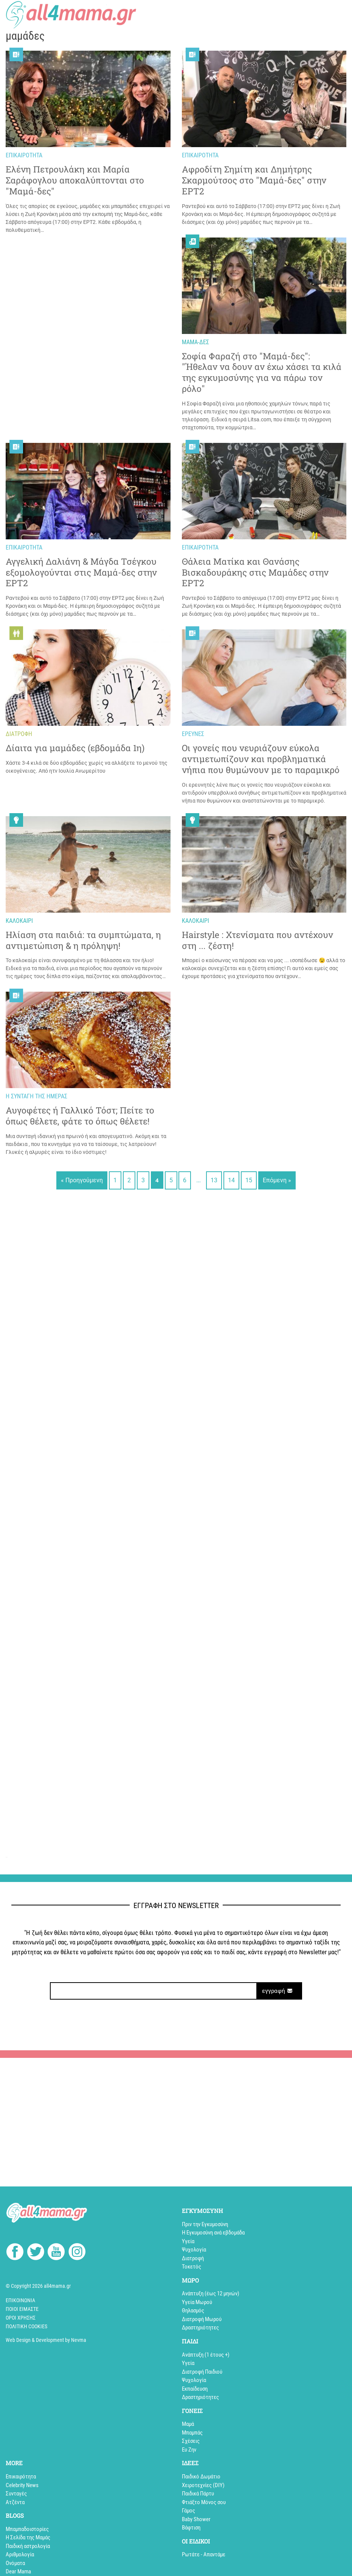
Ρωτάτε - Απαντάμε (203, 2554)
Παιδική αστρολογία (28, 2546)
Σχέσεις (191, 2441)
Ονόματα (15, 2563)
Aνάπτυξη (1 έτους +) (205, 2354)
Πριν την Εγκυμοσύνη (205, 2224)
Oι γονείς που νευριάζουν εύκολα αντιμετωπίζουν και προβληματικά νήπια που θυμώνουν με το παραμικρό (261, 758)
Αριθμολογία (20, 2554)
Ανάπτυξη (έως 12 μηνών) (210, 2293)
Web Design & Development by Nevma (46, 2340)
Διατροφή (193, 2258)
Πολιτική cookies (26, 2326)
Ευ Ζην (189, 2449)
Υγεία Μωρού (197, 2302)
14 (231, 1180)
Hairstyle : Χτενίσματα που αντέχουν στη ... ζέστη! (257, 940)
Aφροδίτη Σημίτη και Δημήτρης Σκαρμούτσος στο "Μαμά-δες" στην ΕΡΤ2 (254, 180)
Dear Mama (18, 2571)
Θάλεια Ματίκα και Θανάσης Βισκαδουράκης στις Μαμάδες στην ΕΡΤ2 (255, 572)
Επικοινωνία (20, 2300)
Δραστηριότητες (200, 2327)
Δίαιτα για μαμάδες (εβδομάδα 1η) (75, 747)
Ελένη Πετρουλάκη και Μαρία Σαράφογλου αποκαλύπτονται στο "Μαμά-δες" (75, 180)
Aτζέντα (15, 2502)
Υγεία (188, 2241)
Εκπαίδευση (195, 2388)
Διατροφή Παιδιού (202, 2371)
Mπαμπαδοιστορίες (27, 2529)
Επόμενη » (277, 1180)
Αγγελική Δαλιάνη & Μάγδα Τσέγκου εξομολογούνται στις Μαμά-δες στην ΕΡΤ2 (81, 572)
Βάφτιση (191, 2527)
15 (248, 1180)
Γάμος (188, 2510)
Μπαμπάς (192, 2432)
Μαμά (188, 2424)
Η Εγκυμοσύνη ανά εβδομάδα (213, 2232)
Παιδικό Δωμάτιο (201, 2476)
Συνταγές (16, 2493)
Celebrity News (22, 2485)
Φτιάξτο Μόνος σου (204, 2502)
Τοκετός (191, 2266)
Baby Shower (196, 2519)
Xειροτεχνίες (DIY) (203, 2485)
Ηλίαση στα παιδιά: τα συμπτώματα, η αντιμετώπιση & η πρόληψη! (83, 940)
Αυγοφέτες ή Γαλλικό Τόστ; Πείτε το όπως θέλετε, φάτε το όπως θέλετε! (80, 1116)
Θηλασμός (193, 2310)
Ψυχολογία (194, 2249)
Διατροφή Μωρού (202, 2319)
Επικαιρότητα (21, 2476)
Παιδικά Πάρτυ (198, 2493)
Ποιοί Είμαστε (22, 2309)
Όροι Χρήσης (21, 2318)
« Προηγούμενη (82, 1180)
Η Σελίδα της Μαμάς (28, 2537)
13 (214, 1180)
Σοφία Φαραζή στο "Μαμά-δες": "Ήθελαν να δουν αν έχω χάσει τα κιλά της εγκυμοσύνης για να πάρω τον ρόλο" (261, 372)
